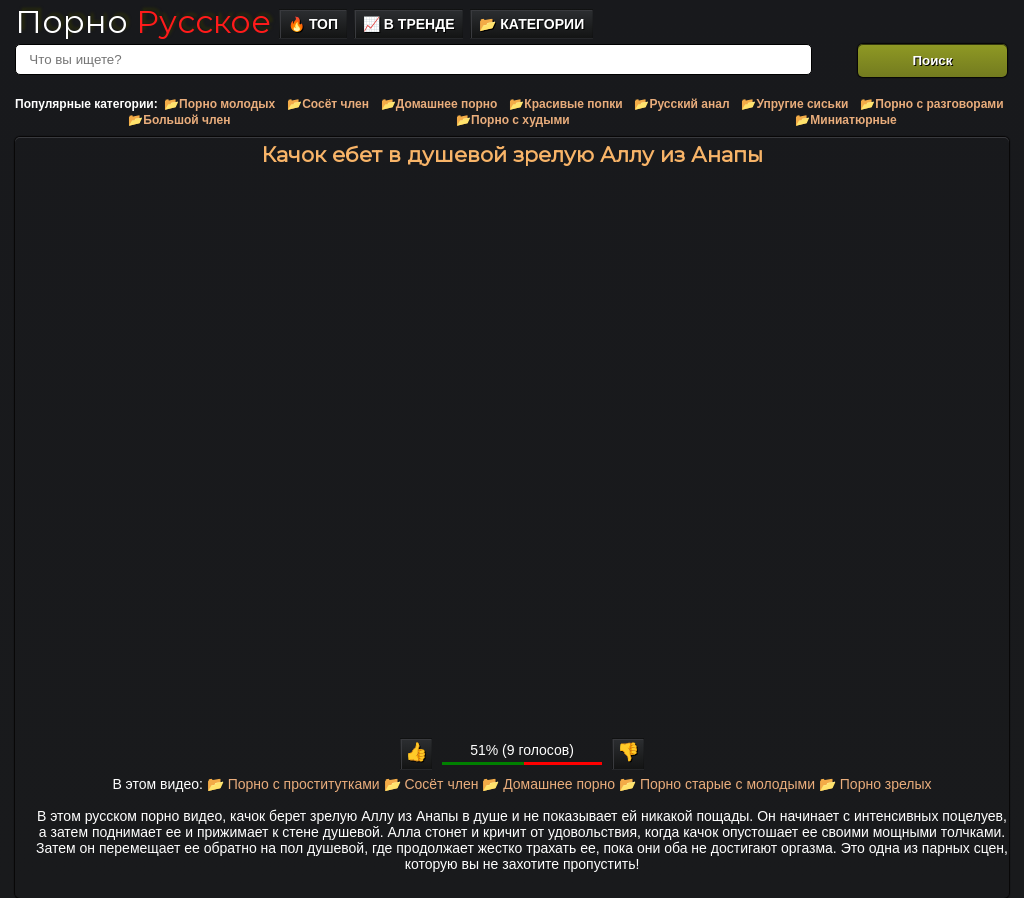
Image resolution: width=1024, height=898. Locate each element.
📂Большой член (179, 120)
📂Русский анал (681, 104)
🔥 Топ (313, 24)
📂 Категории (531, 24)
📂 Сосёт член (431, 784)
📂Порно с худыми (513, 120)
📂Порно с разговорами (931, 104)
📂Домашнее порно (439, 104)
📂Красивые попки (565, 104)
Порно (143, 21)
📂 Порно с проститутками (293, 784)
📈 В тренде (409, 24)
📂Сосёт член (328, 104)
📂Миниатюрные (845, 120)
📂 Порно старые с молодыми (717, 784)
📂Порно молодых (219, 104)
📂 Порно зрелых (875, 784)
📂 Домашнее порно (548, 784)
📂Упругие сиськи (794, 104)
